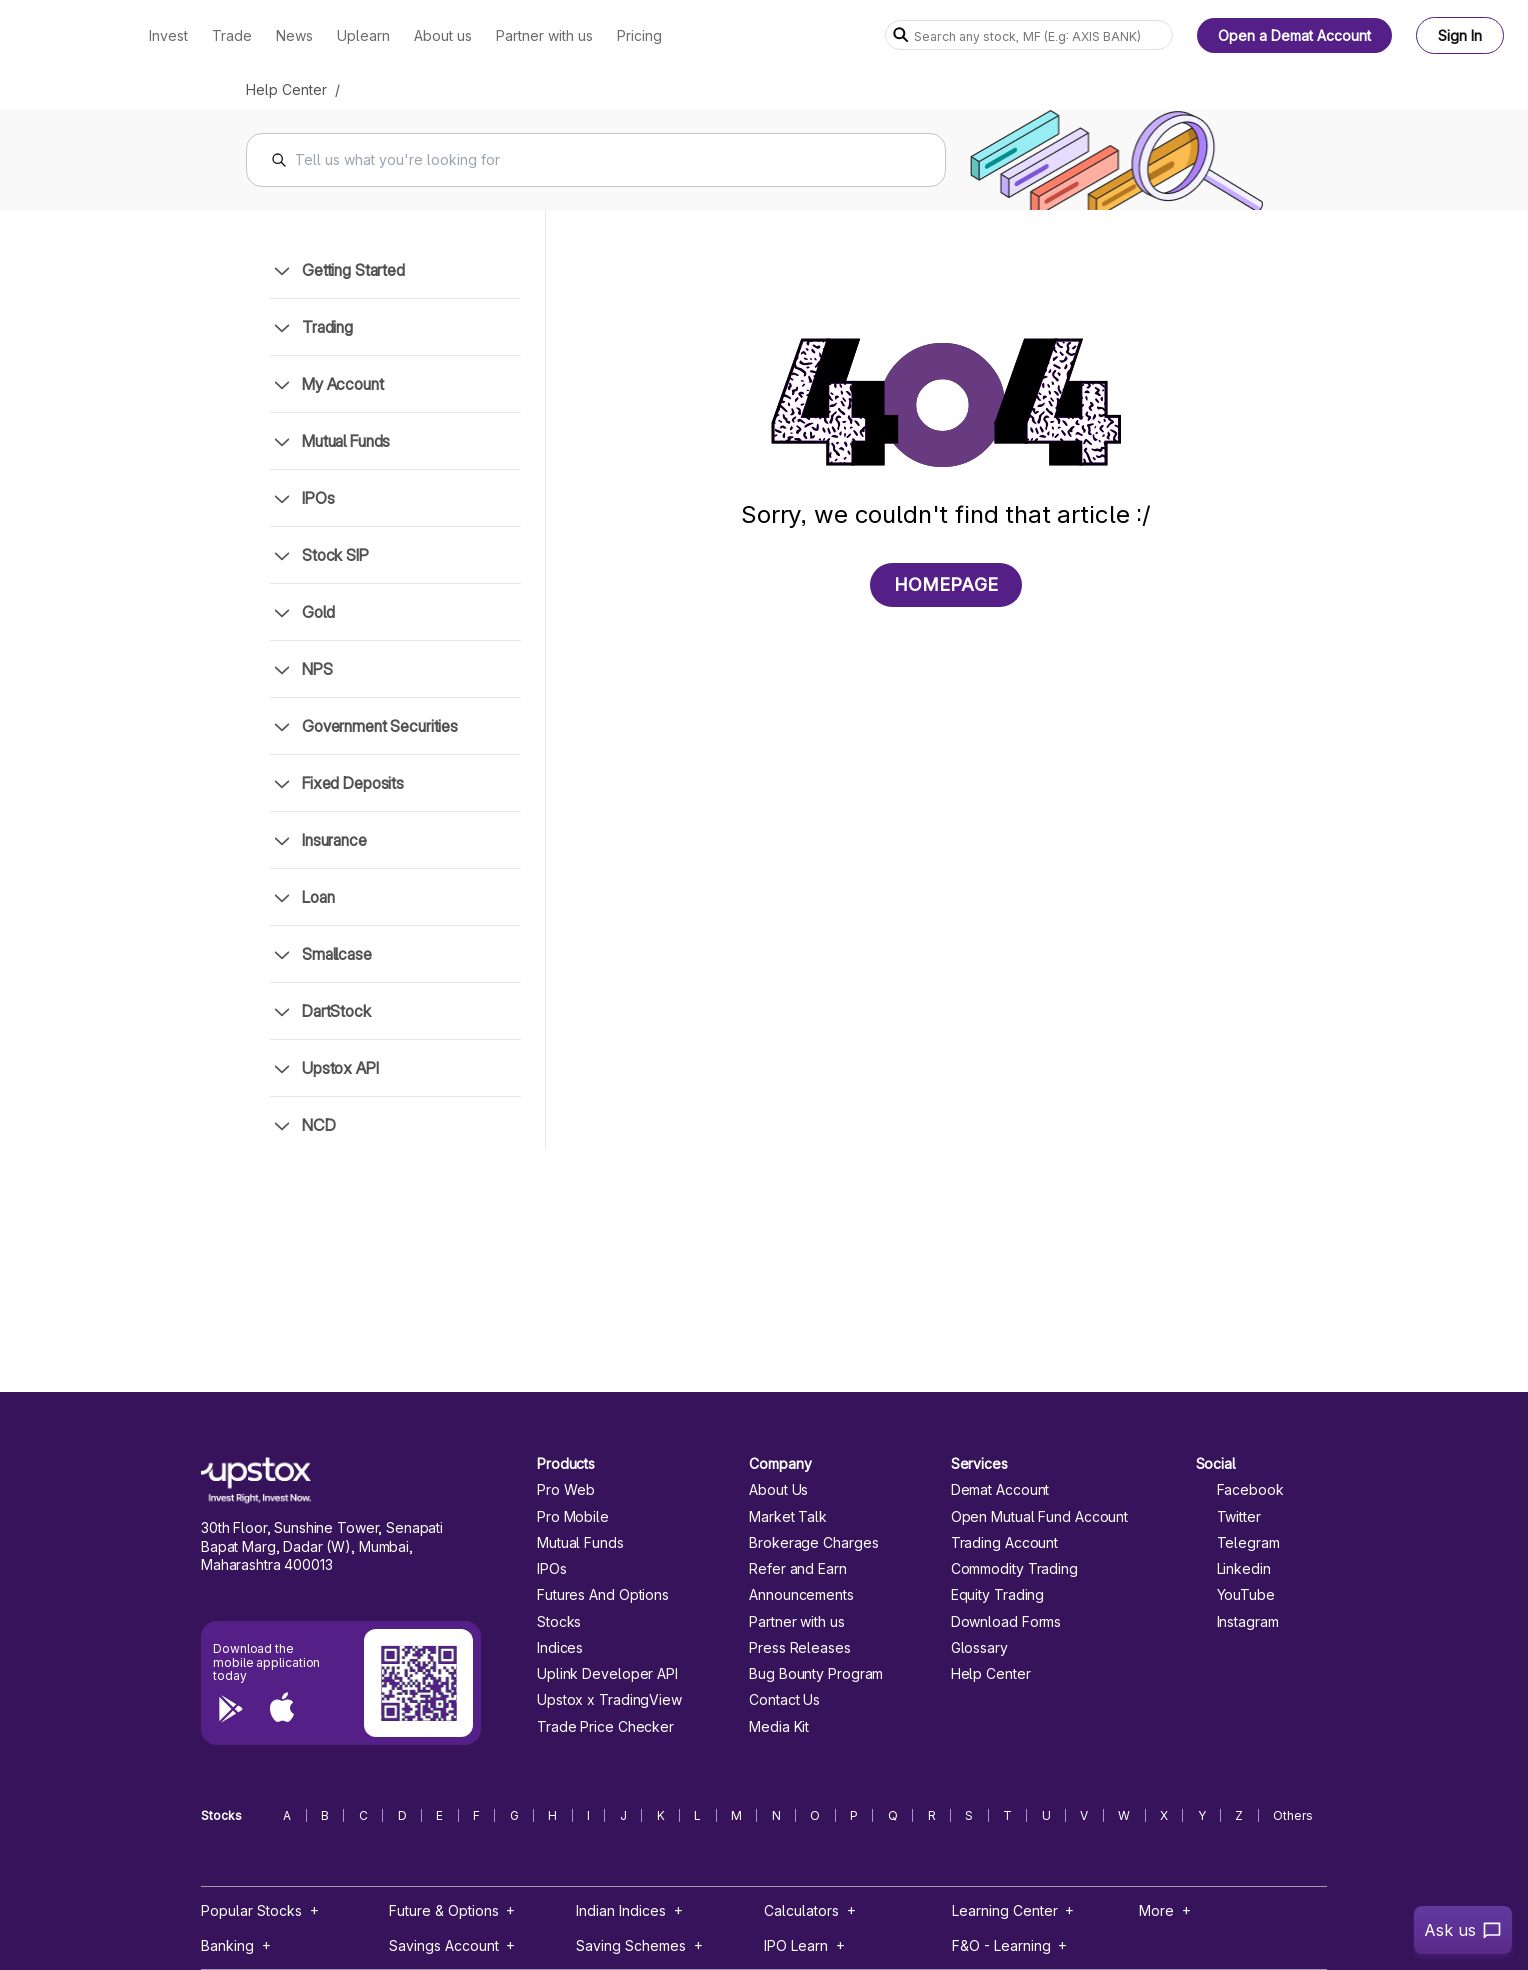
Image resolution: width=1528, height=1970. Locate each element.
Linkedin (1233, 1569)
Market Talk (788, 1517)
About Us (778, 1490)
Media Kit (779, 1727)
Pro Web (566, 1490)
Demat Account (1000, 1490)
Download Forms (1006, 1622)
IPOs (552, 1569)
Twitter (1228, 1517)
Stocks (559, 1622)
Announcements (801, 1595)
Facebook (1240, 1490)
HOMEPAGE (946, 584)
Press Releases (800, 1648)
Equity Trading (998, 1595)
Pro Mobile (573, 1517)
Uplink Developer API (607, 1674)
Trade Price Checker (605, 1727)
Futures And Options (603, 1595)
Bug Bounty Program (816, 1674)
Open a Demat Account (1294, 35)
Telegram (1238, 1543)
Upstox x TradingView (609, 1700)
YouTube (1235, 1595)
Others (1293, 1816)
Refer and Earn (798, 1569)
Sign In (1460, 35)
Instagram (1237, 1622)
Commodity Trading (1014, 1569)
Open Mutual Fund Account (1039, 1517)
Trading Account (1004, 1543)
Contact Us (784, 1700)
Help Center (286, 89)
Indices (560, 1648)
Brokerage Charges (813, 1543)
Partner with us (796, 1622)
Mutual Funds (580, 1543)
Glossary (979, 1648)
